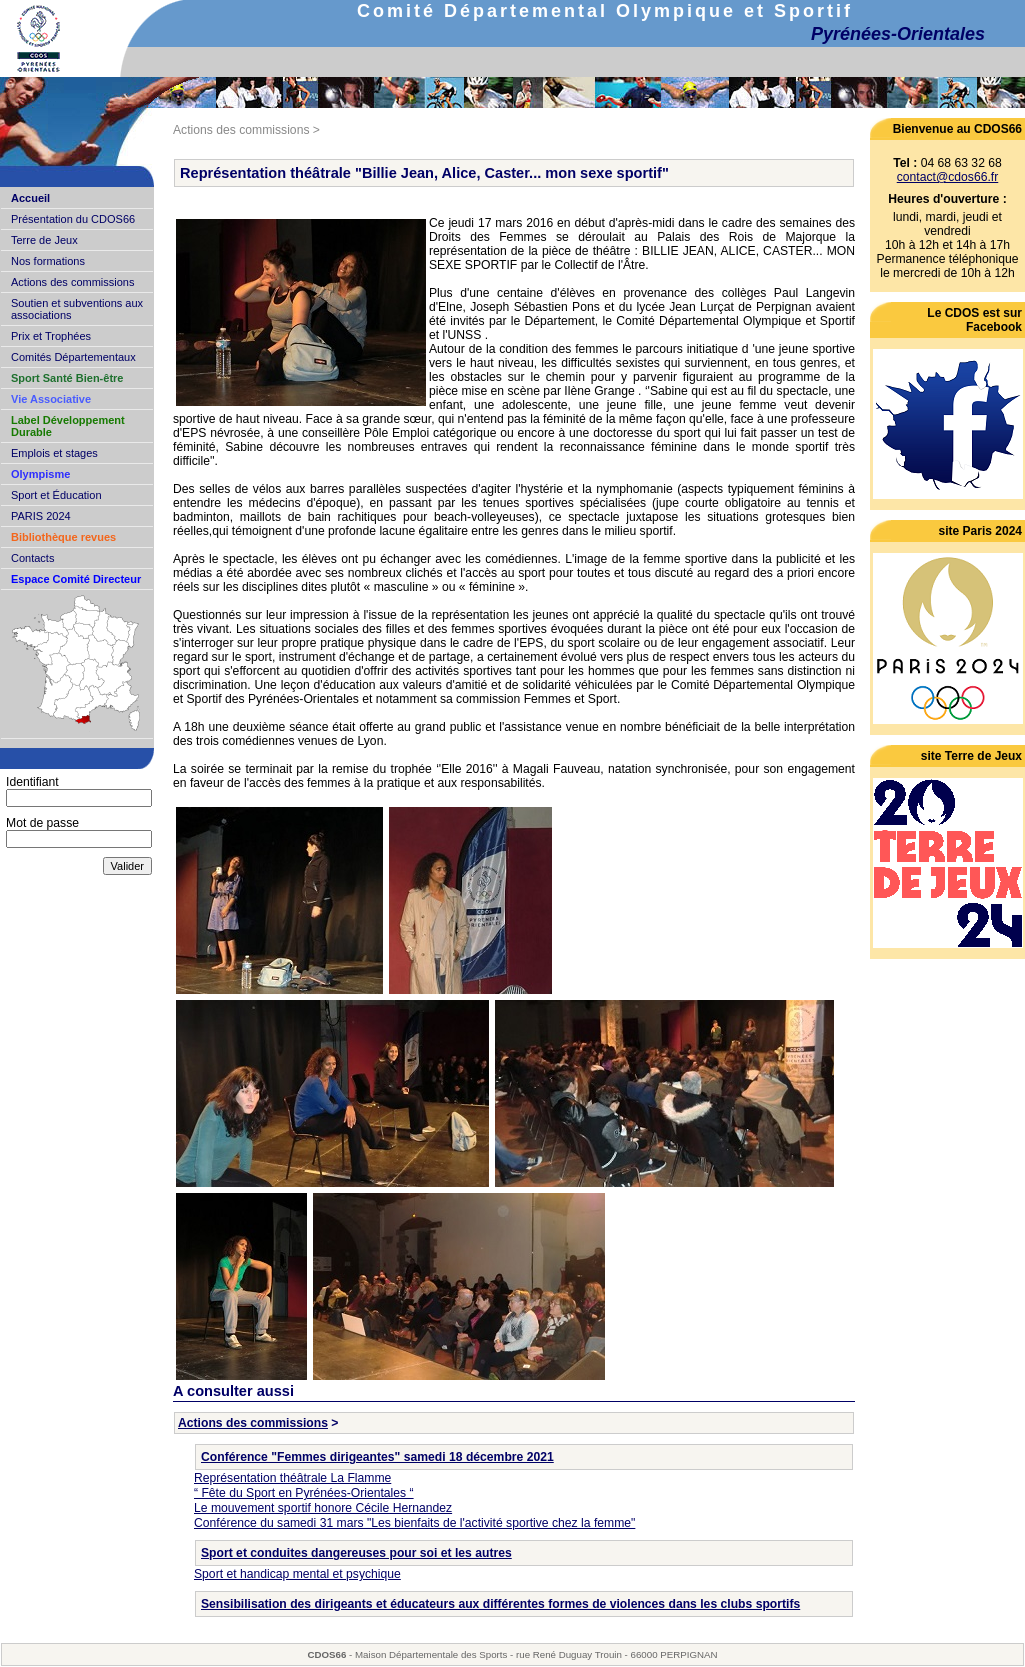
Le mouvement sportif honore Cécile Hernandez (323, 1508)
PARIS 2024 (41, 516)
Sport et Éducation (56, 495)
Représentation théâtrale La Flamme (292, 1478)
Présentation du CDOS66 (73, 219)
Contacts (32, 558)
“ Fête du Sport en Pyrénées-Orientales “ (304, 1493)
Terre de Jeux (44, 240)
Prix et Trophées (51, 336)
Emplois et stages (54, 453)
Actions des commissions (73, 282)
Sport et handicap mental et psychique (297, 1574)
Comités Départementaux (73, 357)
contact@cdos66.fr (948, 177)
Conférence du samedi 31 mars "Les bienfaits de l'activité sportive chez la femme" (414, 1523)
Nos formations (48, 261)
